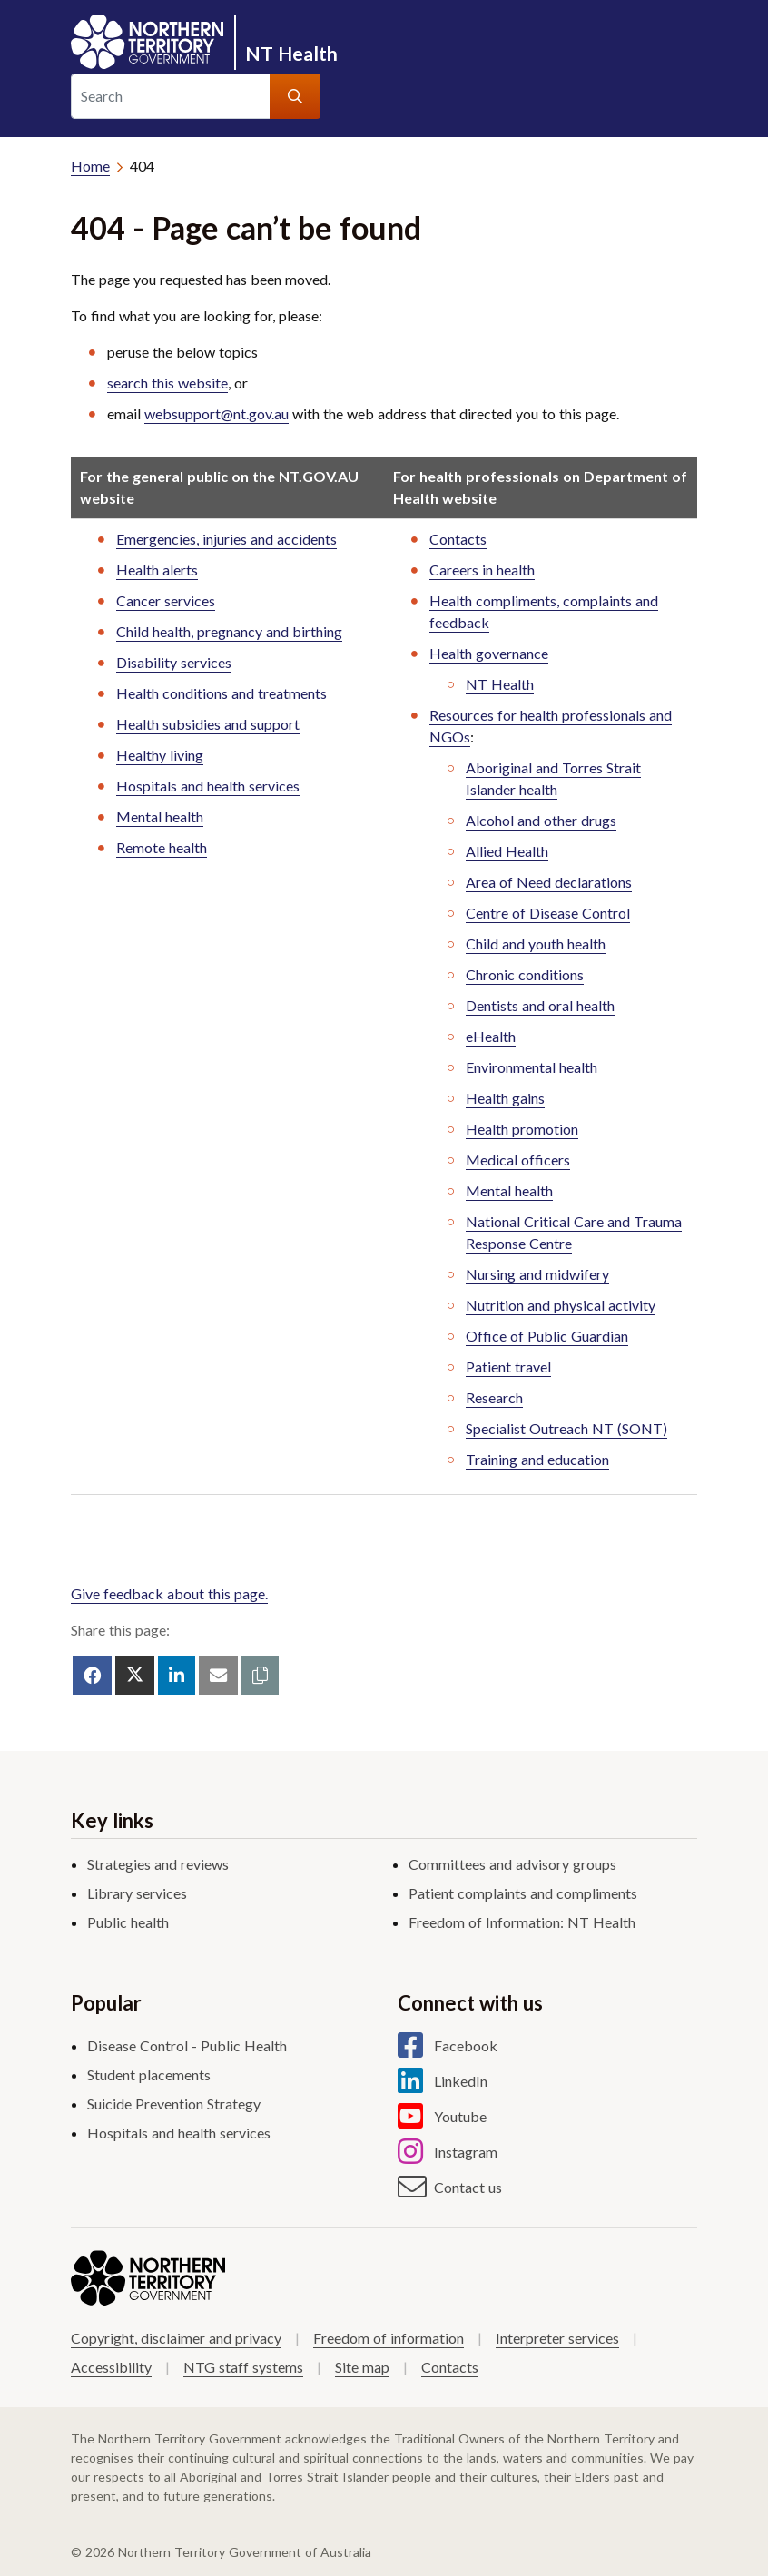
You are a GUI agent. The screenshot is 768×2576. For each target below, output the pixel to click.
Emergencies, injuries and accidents (226, 538)
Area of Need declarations (549, 881)
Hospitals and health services (208, 785)
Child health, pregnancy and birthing (229, 631)
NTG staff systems (243, 2366)
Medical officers (518, 1159)
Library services (137, 1893)
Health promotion (522, 1128)
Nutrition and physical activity (560, 1304)
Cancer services (165, 600)
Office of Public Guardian (547, 1335)
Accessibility (111, 2366)
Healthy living (159, 754)
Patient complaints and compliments (523, 1893)
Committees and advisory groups (512, 1864)
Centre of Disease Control (548, 912)
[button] (260, 1675)
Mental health (159, 816)
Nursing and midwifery (537, 1274)
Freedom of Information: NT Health (522, 1922)
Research (494, 1397)
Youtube (460, 2117)
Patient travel (508, 1366)
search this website (167, 382)
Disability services (173, 662)
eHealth (491, 1036)
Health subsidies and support (208, 723)
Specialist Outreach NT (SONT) (566, 1428)
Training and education (537, 1459)
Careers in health (482, 569)
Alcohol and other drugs (541, 820)
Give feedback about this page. (169, 1593)
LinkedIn (460, 2081)
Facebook (465, 2046)
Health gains (505, 1097)
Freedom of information (388, 2337)
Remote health (161, 847)
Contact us (468, 2187)
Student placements (149, 2074)
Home (90, 165)
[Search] (171, 96)
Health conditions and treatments (221, 693)
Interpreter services (557, 2337)
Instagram (465, 2152)
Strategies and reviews (158, 1864)
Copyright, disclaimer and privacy (176, 2337)
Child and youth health (536, 943)
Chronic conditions (525, 974)
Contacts (458, 538)
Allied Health (507, 851)
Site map (362, 2366)
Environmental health (531, 1067)
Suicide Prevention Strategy (174, 2103)
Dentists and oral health (540, 1005)
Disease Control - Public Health (187, 2045)
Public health (128, 1922)
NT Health (291, 53)
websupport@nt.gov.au (216, 413)
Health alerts (157, 569)
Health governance (488, 653)
